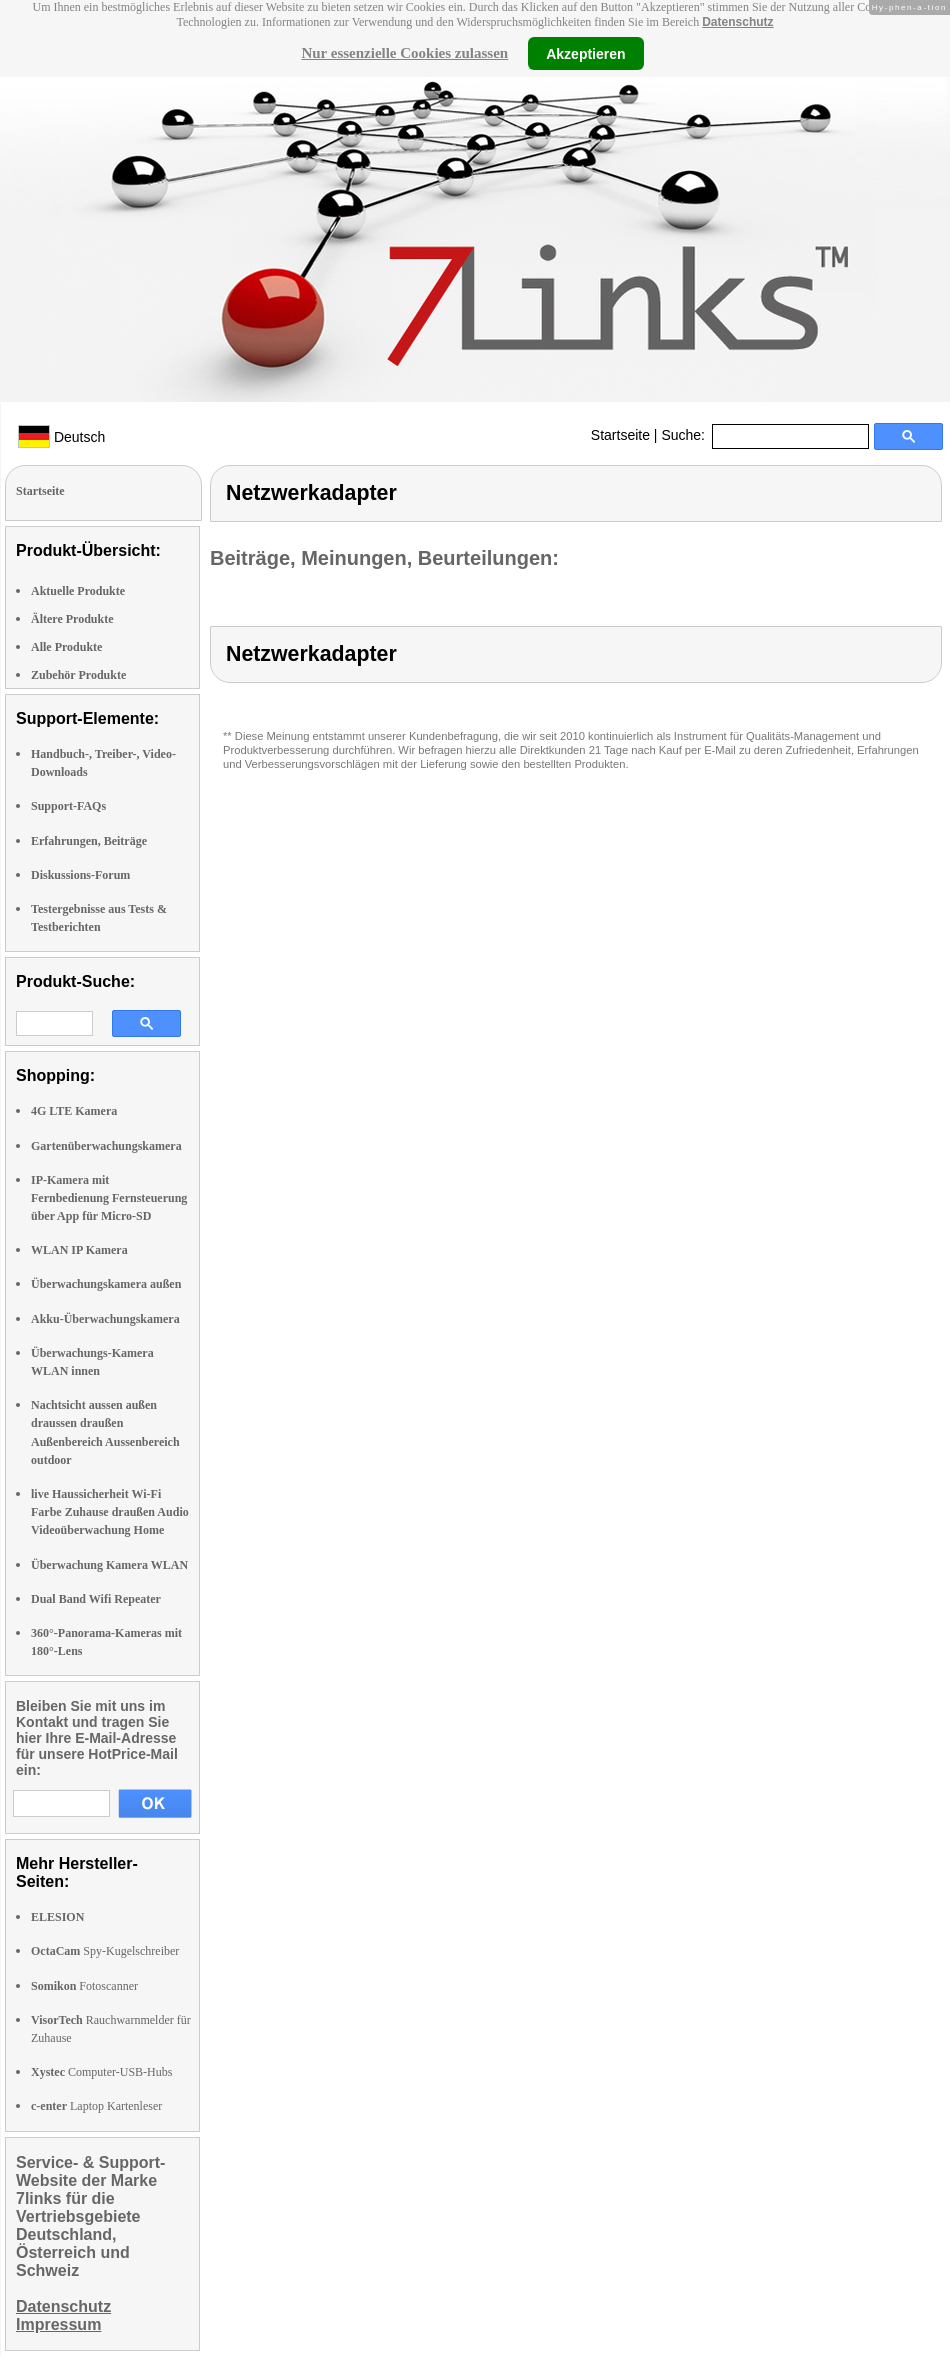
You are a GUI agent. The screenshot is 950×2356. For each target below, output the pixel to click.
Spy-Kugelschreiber (105, 1951)
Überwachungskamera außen (106, 1284)
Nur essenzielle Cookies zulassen (404, 53)
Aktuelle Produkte (78, 591)
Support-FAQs (68, 806)
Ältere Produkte (72, 619)
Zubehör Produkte (78, 675)
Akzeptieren (585, 53)
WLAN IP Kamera (79, 1250)
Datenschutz (737, 22)
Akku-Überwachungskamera (105, 1319)
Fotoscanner (84, 1986)
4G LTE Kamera (74, 1111)
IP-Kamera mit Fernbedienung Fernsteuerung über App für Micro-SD (109, 1198)
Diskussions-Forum (80, 875)
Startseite (620, 435)
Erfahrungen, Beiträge (89, 841)
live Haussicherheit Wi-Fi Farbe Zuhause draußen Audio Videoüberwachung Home (110, 1512)
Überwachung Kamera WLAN (109, 1565)
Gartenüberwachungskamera (106, 1146)
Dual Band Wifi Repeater (96, 1599)
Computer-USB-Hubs (101, 2072)
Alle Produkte (66, 647)
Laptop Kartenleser (96, 2106)
